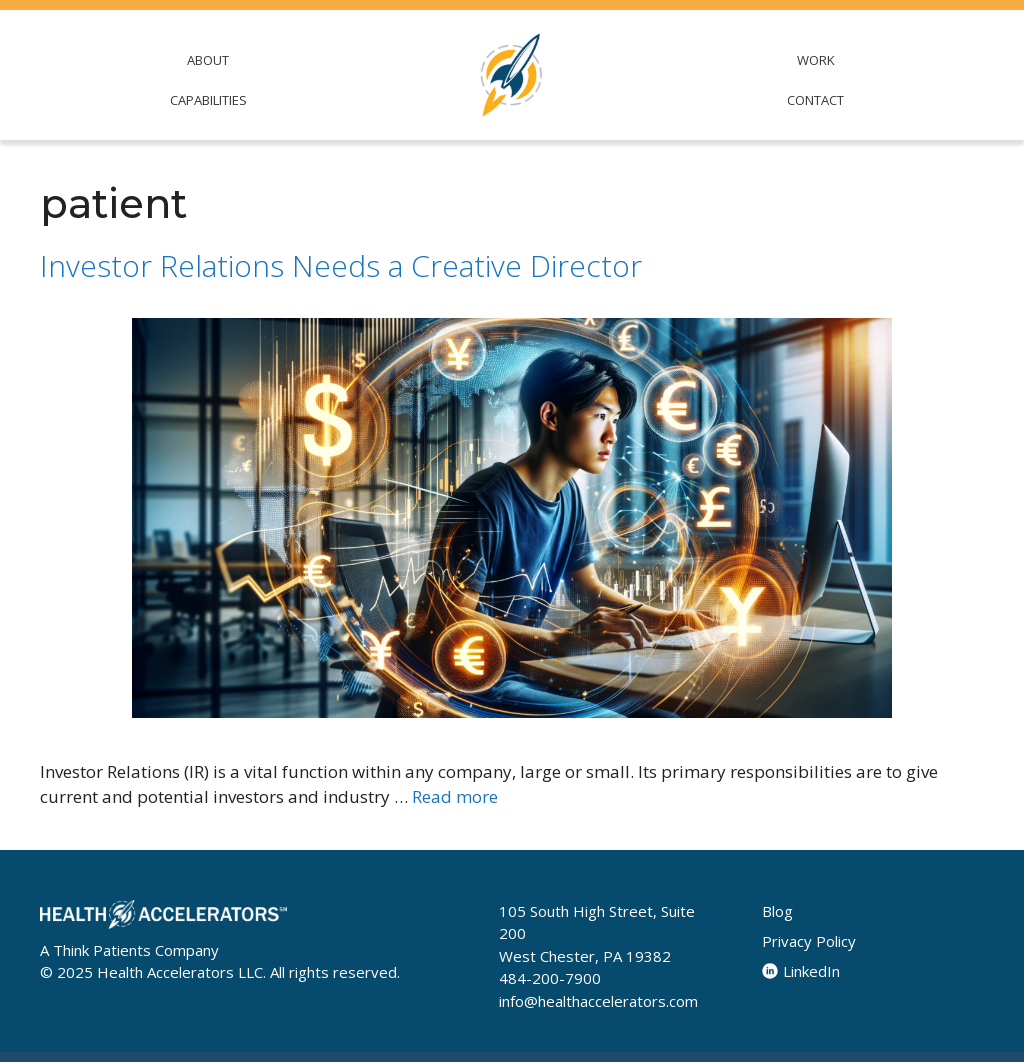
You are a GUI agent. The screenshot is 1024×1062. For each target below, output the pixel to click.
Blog (777, 911)
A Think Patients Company (129, 950)
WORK (816, 60)
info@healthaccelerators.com (598, 1001)
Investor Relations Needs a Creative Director (341, 265)
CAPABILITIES (208, 100)
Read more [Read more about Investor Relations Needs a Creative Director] (455, 796)
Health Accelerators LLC (180, 972)
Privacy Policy (809, 941)
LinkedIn (801, 971)
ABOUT (208, 60)
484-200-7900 (550, 978)
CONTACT (815, 100)
